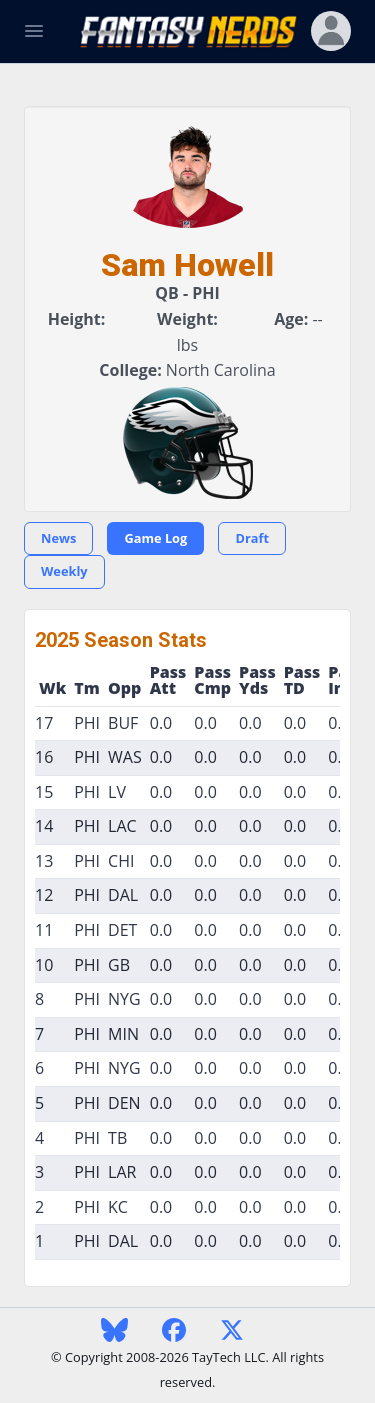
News (58, 538)
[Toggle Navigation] (34, 31)
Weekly (64, 571)
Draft (252, 538)
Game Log (155, 538)
